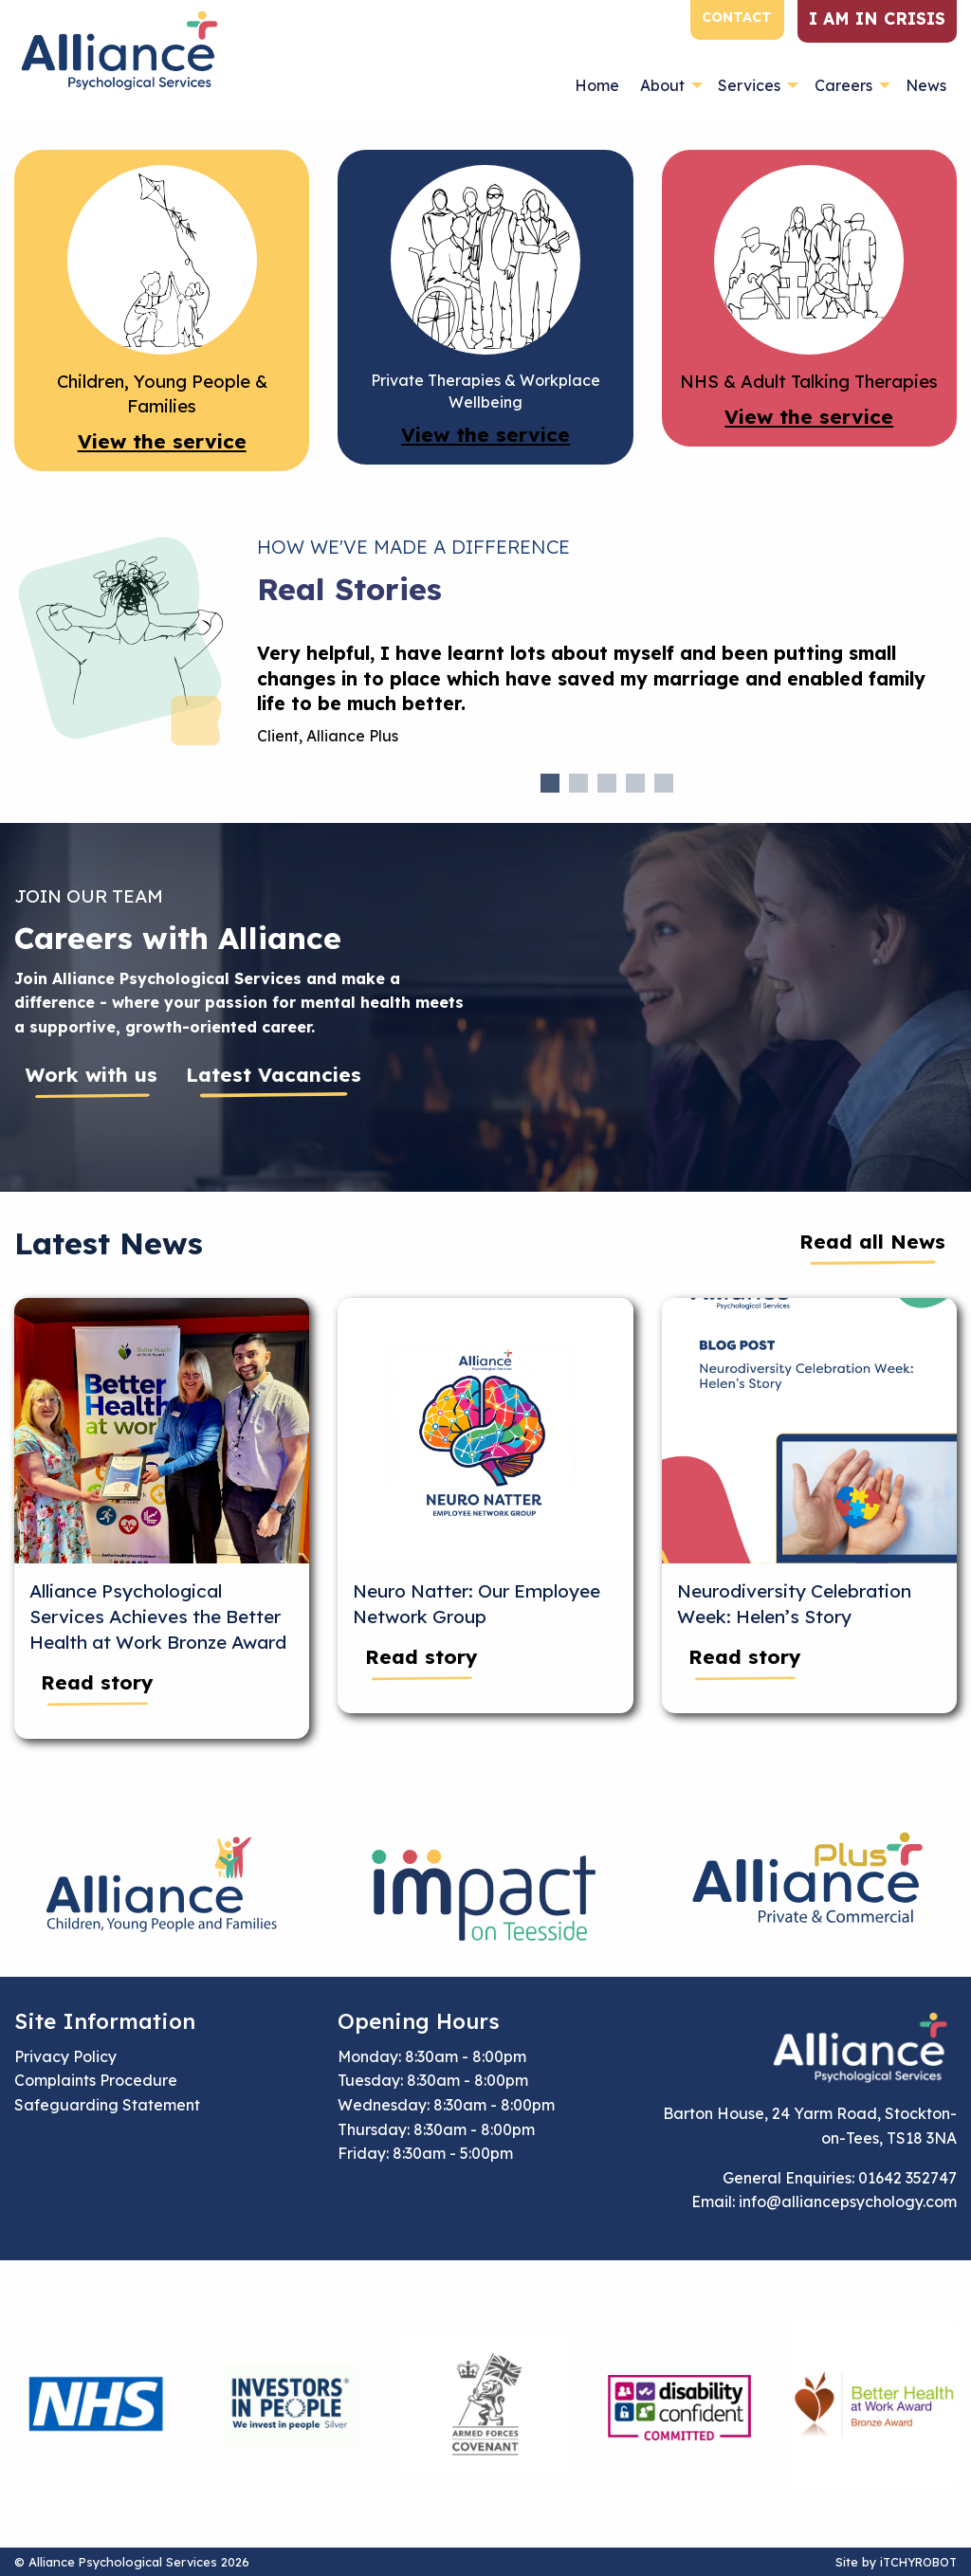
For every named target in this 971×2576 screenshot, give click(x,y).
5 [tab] (663, 783)
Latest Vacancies (273, 1074)
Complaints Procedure (95, 2080)
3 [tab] (606, 783)
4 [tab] (635, 783)
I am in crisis (877, 18)
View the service (162, 441)
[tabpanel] (607, 702)
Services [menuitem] (749, 85)
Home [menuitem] (597, 85)
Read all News (872, 1241)
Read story (97, 1682)
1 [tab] (549, 783)
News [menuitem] (926, 85)
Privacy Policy (65, 2056)
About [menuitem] (662, 85)
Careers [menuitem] (843, 85)
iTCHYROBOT (918, 2561)
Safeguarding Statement (107, 2104)
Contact (737, 17)
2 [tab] (578, 783)
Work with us (91, 1074)
